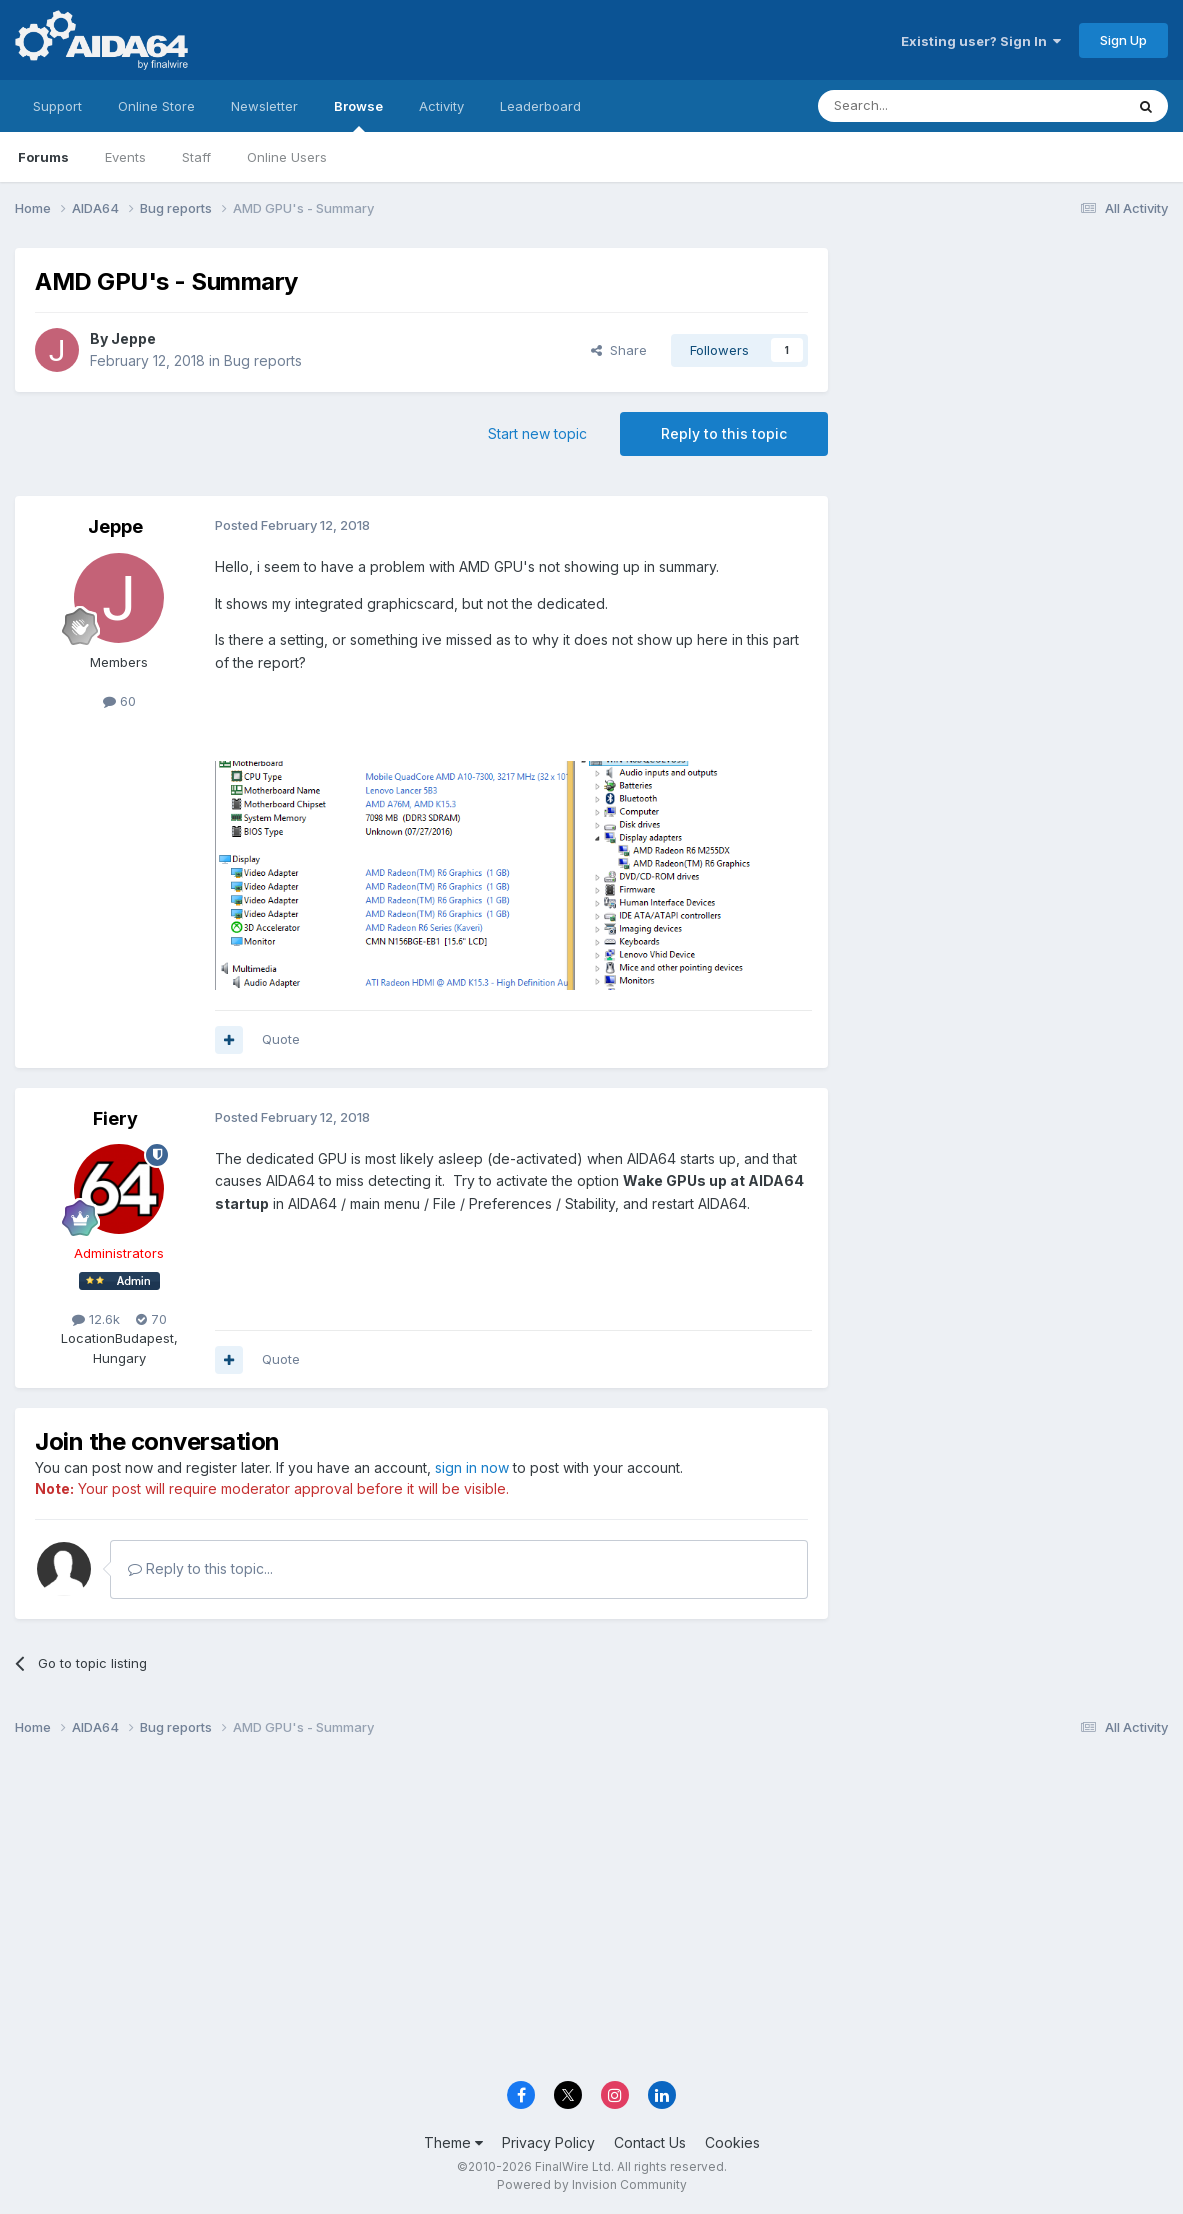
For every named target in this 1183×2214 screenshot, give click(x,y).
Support (57, 106)
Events (125, 157)
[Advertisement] (1008, 381)
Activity (441, 106)
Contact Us (650, 2142)
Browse (358, 115)
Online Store (156, 106)
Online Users (287, 157)
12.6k (96, 1319)
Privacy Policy (548, 2142)
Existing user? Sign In (981, 41)
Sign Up (1123, 40)
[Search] (920, 106)
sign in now (472, 1467)
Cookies (732, 2142)
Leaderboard (540, 106)
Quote (281, 1039)
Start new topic (537, 433)
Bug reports (263, 360)
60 (119, 701)
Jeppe (133, 338)
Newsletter (264, 106)
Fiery (115, 1118)
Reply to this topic (724, 433)
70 (151, 1319)
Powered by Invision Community (592, 2184)
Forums (43, 157)
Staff (196, 157)
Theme (453, 2142)
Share (619, 350)
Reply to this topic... (200, 1568)
